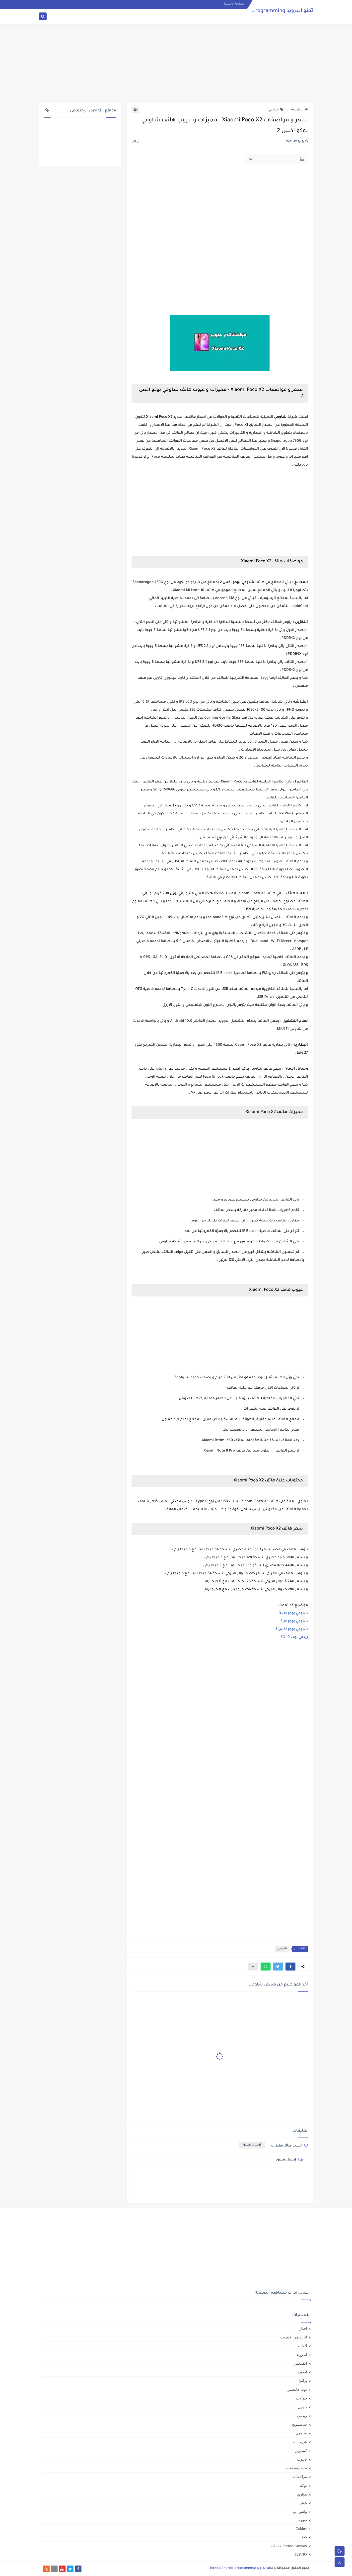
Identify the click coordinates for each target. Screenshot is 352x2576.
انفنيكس (300, 2363)
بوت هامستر (297, 2390)
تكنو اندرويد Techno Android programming (263, 11)
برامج (302, 2381)
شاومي (275, 110)
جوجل (302, 2407)
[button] (290, 1967)
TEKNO (300, 2554)
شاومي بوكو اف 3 (293, 1614)
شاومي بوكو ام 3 (294, 1622)
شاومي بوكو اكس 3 (291, 1629)
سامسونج (299, 2424)
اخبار (303, 2328)
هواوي (302, 2494)
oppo (303, 2520)
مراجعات (300, 2477)
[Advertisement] (176, 63)
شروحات (300, 2442)
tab (304, 2537)
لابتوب (302, 2459)
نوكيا (303, 2486)
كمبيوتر (301, 2451)
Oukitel (301, 2529)
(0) (136, 141)
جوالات (301, 2398)
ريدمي (302, 2416)
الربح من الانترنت (293, 2337)
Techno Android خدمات (289, 2546)
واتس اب (300, 2512)
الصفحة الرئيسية (234, 3)
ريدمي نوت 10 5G (294, 1637)
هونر (303, 2503)
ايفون (302, 2372)
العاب (302, 2346)
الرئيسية (299, 110)
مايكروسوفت (296, 2468)
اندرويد (301, 2355)
